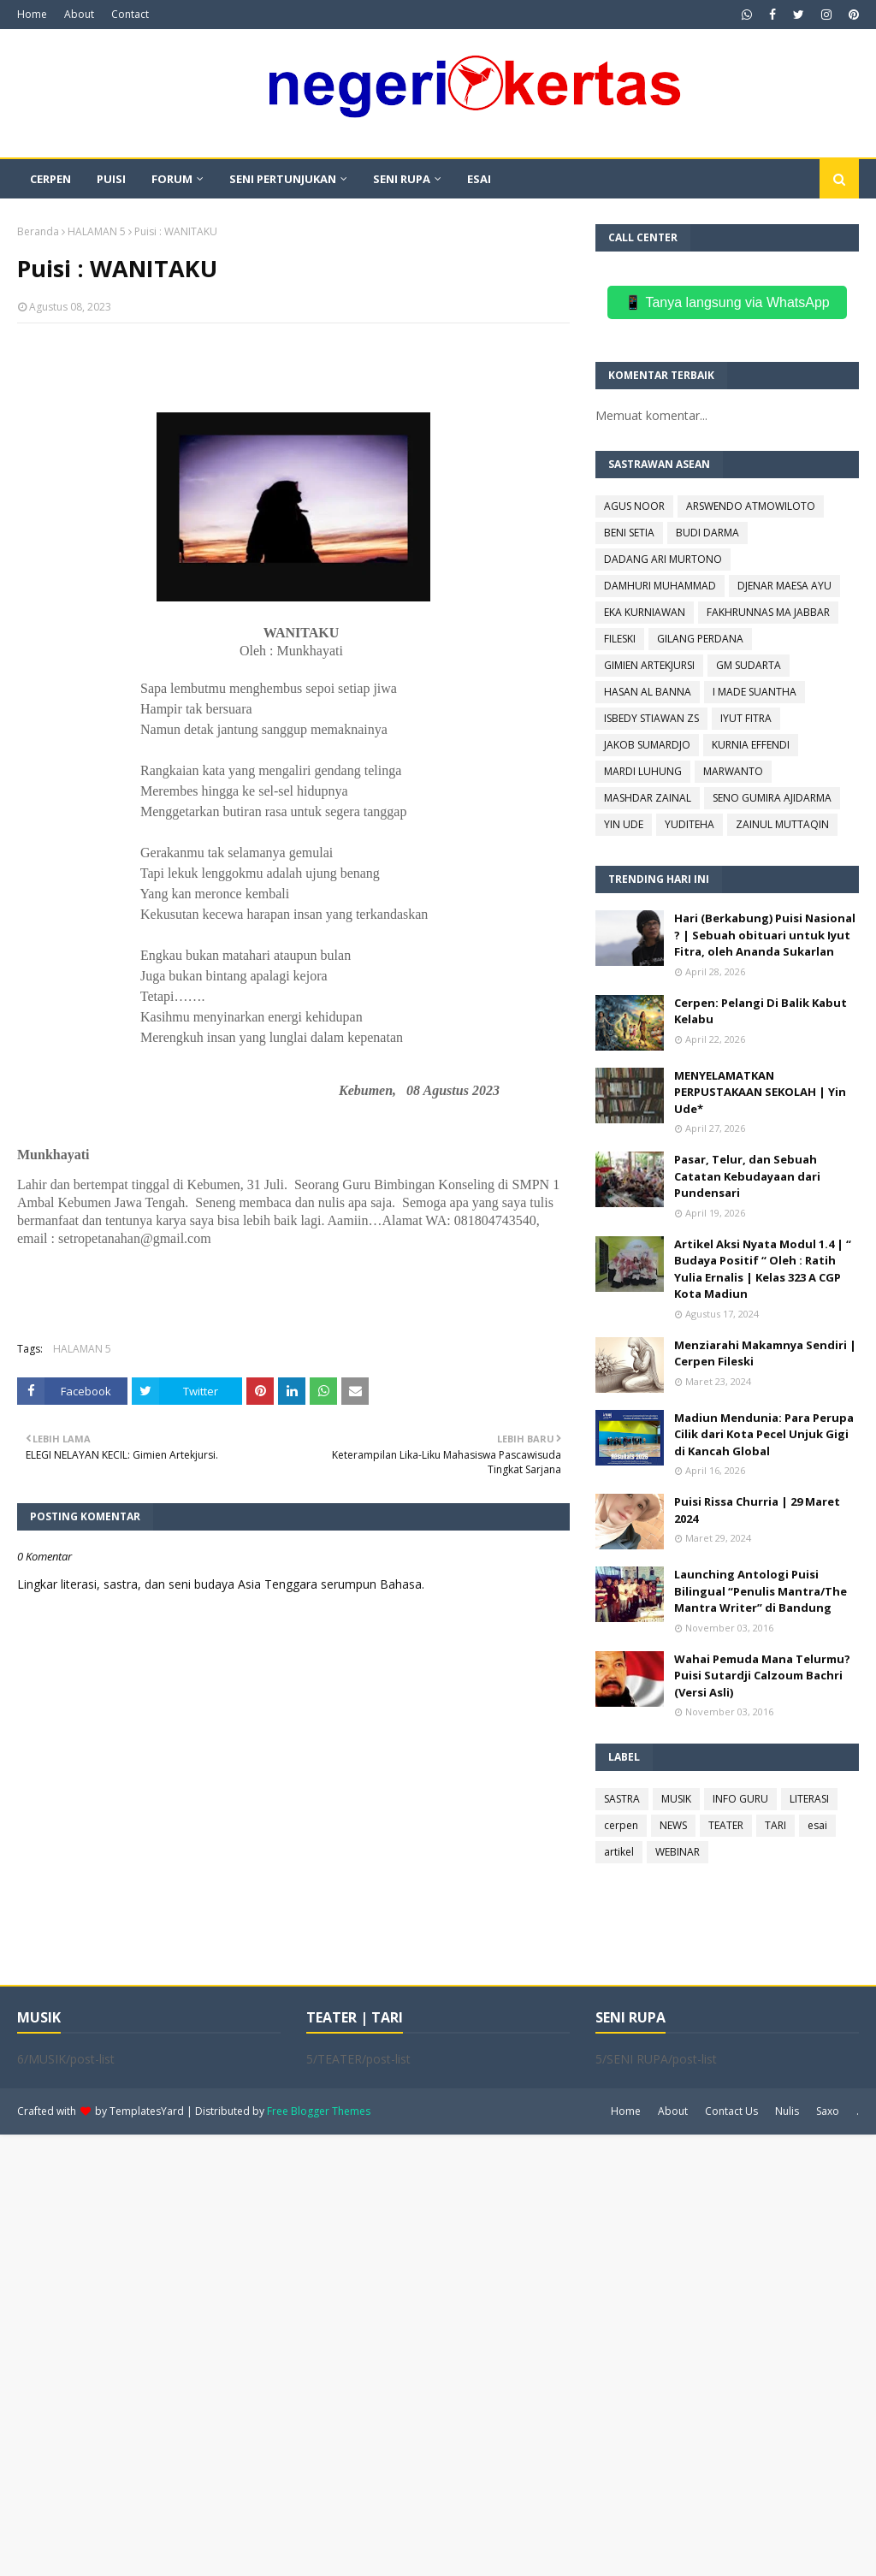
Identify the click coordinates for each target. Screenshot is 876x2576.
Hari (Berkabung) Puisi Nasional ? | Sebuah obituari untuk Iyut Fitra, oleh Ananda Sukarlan (764, 934)
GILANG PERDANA (700, 638)
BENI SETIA (629, 532)
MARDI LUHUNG (643, 771)
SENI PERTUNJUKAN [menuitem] (282, 179)
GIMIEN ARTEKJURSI (649, 665)
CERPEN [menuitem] (50, 179)
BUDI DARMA (707, 532)
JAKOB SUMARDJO (647, 744)
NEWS (673, 1825)
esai (817, 1825)
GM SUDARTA (748, 665)
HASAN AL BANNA (647, 691)
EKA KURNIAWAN (644, 612)
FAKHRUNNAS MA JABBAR (768, 612)
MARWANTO (733, 771)
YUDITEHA (689, 824)
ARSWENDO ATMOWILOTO (750, 506)
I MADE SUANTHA (754, 691)
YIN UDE (623, 824)
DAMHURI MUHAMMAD (660, 585)
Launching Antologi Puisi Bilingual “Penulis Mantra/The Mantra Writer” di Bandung (760, 1590)
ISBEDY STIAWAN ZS (651, 718)
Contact (130, 14)
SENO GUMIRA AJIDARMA (772, 798)
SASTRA (622, 1798)
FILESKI (620, 638)
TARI (775, 1825)
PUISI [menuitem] (111, 179)
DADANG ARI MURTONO (663, 559)
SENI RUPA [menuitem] (401, 179)
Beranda (38, 231)
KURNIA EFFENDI (751, 744)
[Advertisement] (438, 2354)
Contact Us (731, 2111)
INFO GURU (740, 1798)
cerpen (621, 1825)
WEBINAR (677, 1852)
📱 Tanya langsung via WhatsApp (726, 302)
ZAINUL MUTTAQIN (782, 824)
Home (32, 14)
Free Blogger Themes (318, 2111)
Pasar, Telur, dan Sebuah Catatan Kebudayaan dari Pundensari (747, 1176)
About (79, 14)
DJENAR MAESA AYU (784, 585)
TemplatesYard (147, 2111)
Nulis (787, 2111)
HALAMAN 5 (97, 231)
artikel (619, 1852)
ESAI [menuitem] (479, 179)
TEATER (725, 1825)
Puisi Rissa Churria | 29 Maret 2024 (757, 1510)
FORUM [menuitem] (171, 179)
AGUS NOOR (634, 506)
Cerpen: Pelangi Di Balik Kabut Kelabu (760, 1011)
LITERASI (809, 1798)
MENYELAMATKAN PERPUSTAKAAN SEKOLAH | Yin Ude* (760, 1092)
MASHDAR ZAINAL (647, 798)
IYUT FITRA (746, 718)
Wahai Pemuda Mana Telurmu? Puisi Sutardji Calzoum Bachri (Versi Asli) (762, 1675)
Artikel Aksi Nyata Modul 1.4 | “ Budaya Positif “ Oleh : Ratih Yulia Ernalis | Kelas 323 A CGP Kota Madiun (762, 1269)
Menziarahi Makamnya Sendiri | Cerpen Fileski (765, 1353)
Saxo (827, 2111)
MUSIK (676, 1798)
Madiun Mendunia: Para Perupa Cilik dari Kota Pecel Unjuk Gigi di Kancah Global (764, 1434)
